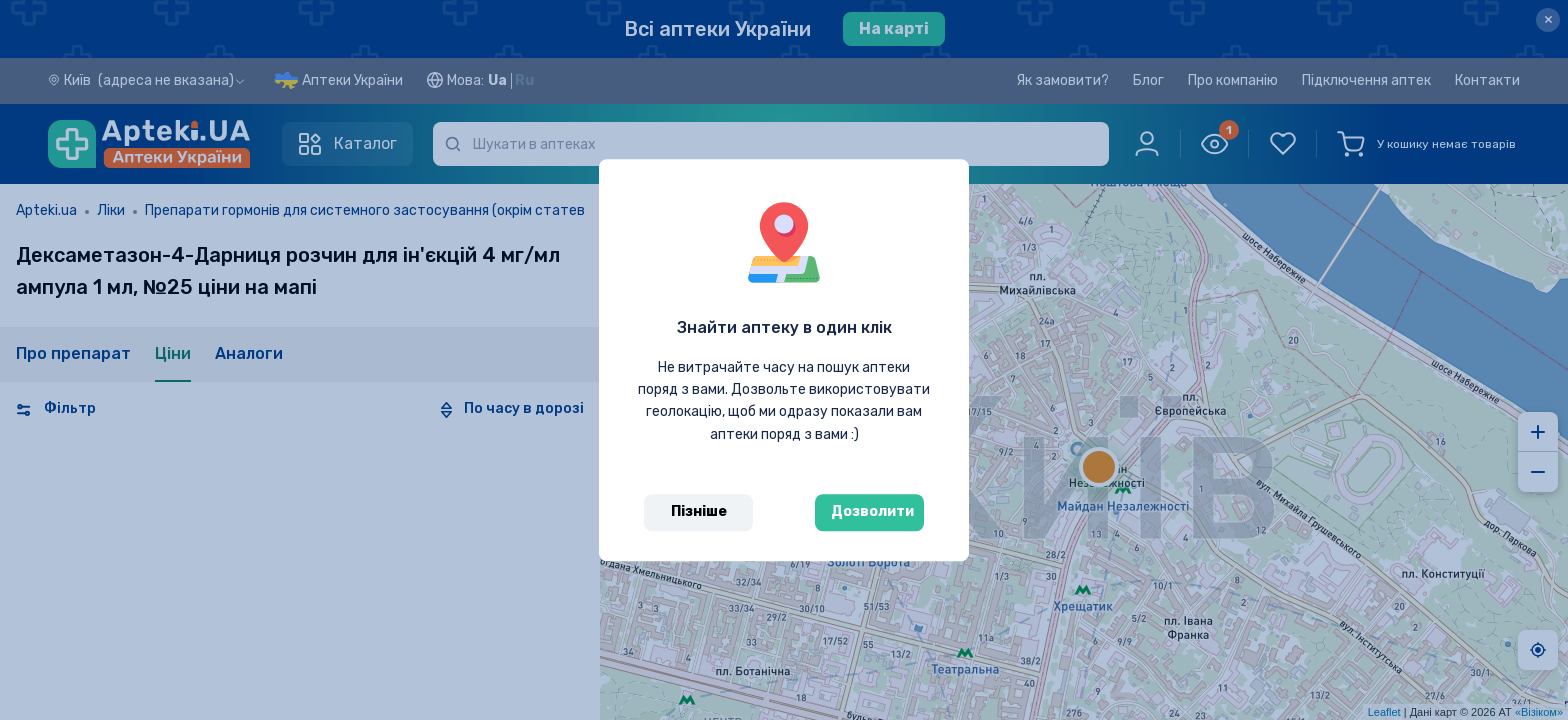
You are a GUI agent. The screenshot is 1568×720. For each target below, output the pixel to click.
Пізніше (699, 511)
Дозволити (872, 511)
